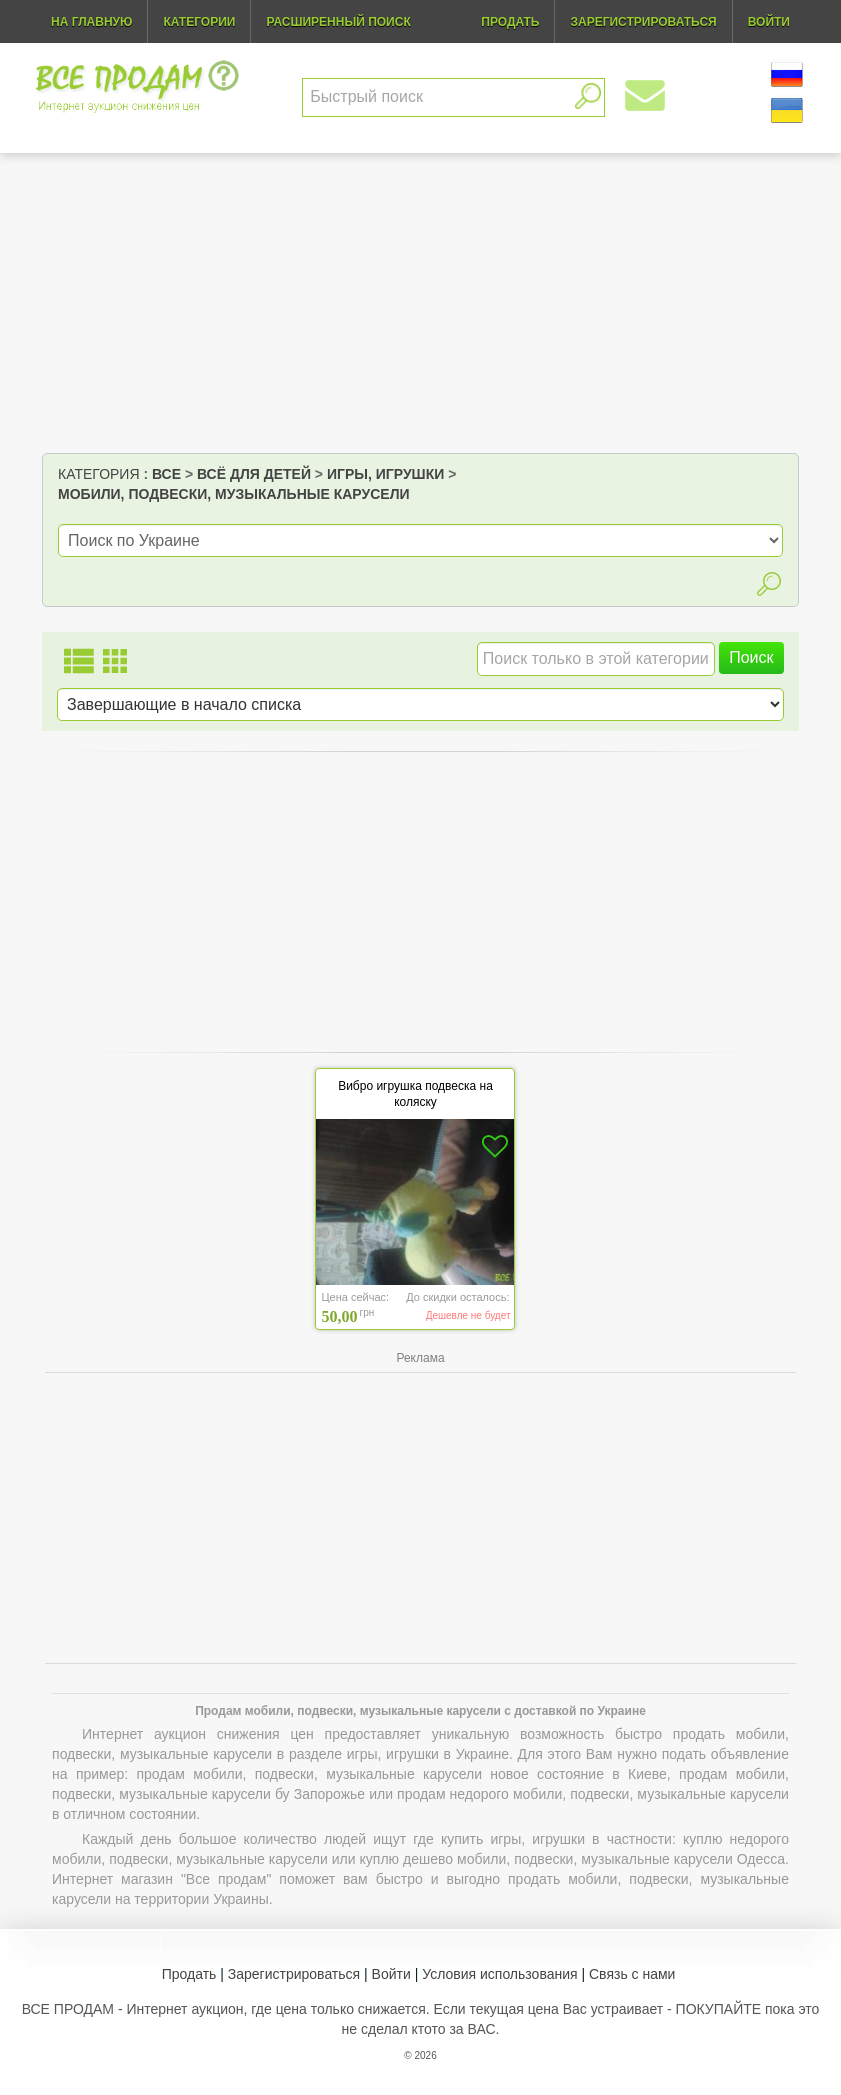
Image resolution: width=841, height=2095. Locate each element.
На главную (91, 22)
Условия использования (499, 1974)
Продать (189, 1974)
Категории (199, 22)
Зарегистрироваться (294, 1974)
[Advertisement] (420, 303)
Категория (98, 474)
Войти (391, 1974)
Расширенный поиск (338, 22)
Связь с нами (632, 1974)
